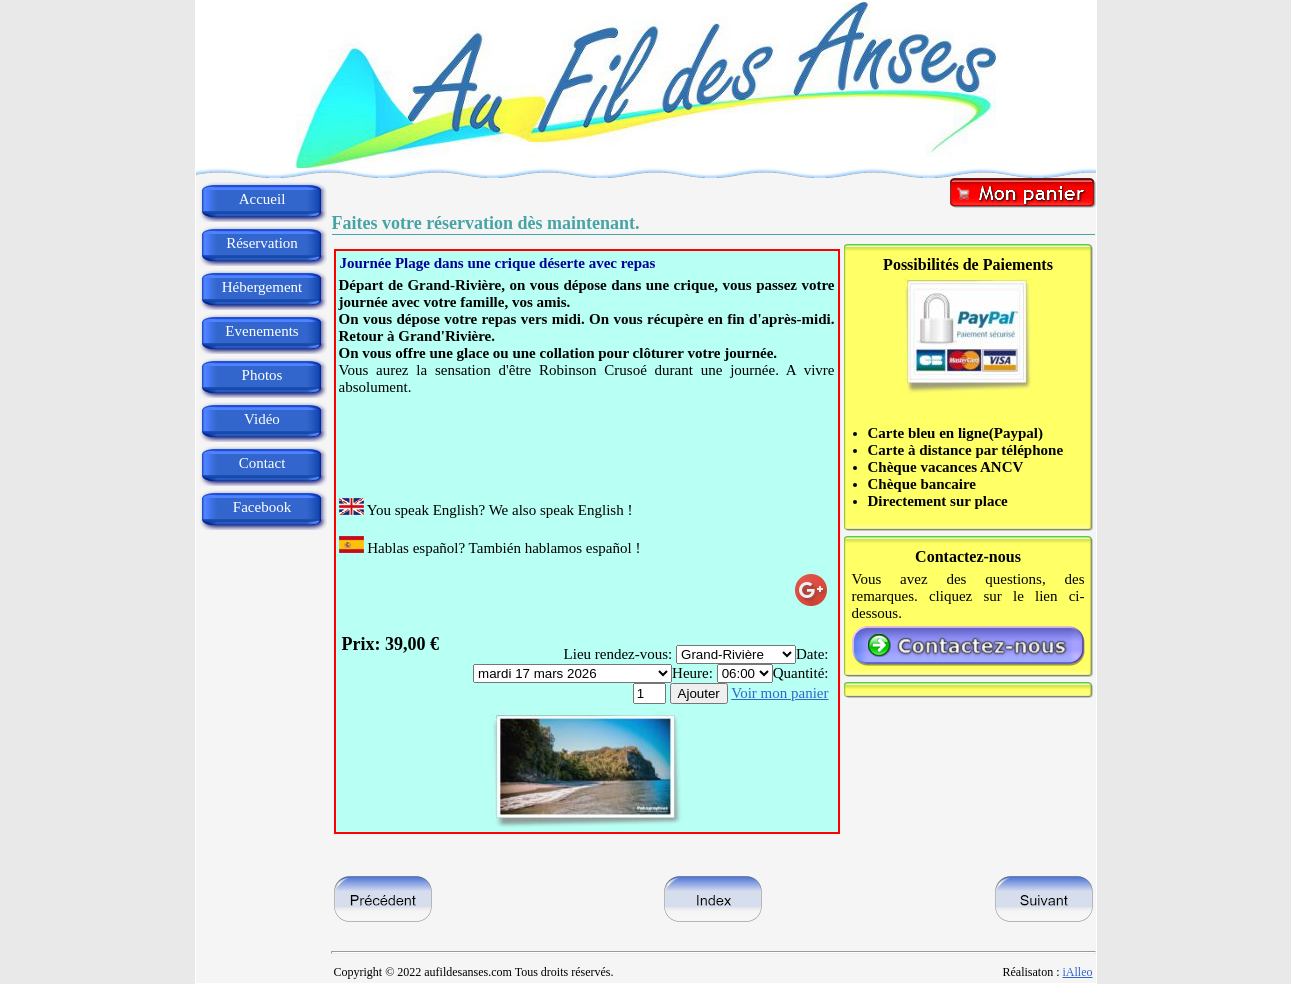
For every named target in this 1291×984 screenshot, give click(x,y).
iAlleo (1078, 972)
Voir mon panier (779, 693)
